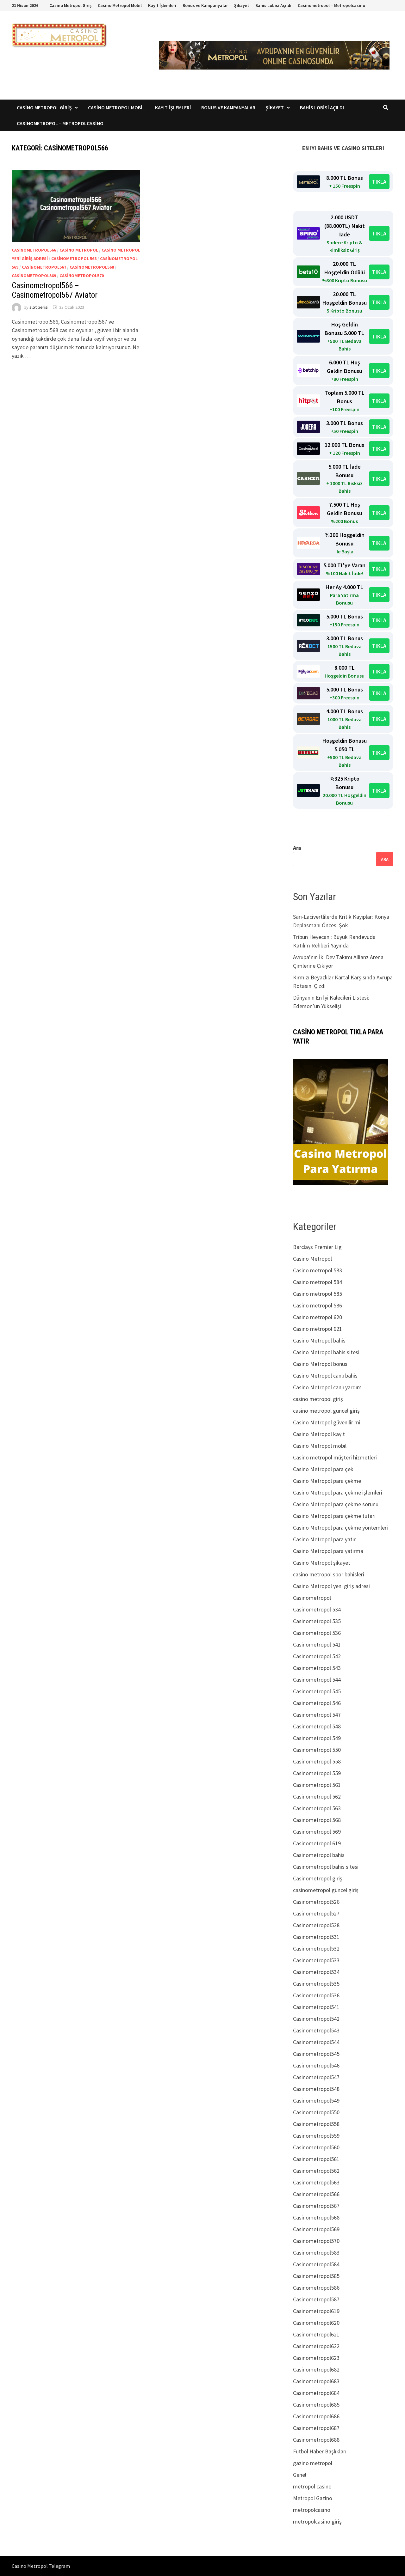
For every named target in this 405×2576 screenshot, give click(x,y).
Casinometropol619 (316, 2311)
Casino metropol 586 (317, 1305)
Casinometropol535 (316, 1983)
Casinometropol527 (316, 1913)
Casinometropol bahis (319, 1855)
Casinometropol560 (316, 2147)
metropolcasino (311, 2509)
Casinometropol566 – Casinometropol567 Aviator (54, 290)
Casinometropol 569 (317, 1831)
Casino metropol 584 (317, 1282)
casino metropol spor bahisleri (328, 1574)
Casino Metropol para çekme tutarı (334, 1515)
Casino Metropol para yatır (324, 1539)
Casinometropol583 (316, 2252)
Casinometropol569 (34, 275)
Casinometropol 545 (317, 1691)
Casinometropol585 (316, 2276)
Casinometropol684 (316, 2392)
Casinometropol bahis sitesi (325, 1866)
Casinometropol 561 (317, 1784)
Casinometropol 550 (317, 1749)
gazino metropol (312, 2463)
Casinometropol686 (316, 2416)
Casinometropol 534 (317, 1609)
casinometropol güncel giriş (325, 1890)
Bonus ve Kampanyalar (205, 5)
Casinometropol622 (316, 2346)
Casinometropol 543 (317, 1668)
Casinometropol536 (316, 1995)
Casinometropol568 (92, 267)
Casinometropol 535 (317, 1621)
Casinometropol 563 (317, 1808)
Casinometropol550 (316, 2112)
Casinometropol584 (316, 2264)
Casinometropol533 (316, 1960)
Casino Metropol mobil (319, 1445)
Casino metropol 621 (317, 1328)
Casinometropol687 (316, 2428)
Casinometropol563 (316, 2182)
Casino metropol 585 (317, 1293)
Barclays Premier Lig (317, 1247)
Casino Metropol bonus (320, 1363)
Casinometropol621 (316, 2334)
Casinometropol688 (316, 2439)
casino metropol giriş (318, 1399)
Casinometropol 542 (317, 1656)
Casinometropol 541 (317, 1644)
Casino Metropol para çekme (327, 1480)
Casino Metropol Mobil (120, 5)
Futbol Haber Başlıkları (319, 2451)
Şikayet (241, 5)
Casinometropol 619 (317, 1843)
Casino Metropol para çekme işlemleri (337, 1492)
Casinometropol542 (316, 2018)
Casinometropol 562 (317, 1796)
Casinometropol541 (316, 2007)
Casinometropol (312, 1597)
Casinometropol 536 (317, 1632)
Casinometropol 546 (317, 1703)
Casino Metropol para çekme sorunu (335, 1504)
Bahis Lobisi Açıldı (273, 5)
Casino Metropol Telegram (41, 2566)
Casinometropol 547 (317, 1714)
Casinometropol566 (34, 250)
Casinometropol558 (316, 2124)
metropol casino (312, 2486)
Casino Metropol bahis (319, 1340)
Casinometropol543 (316, 2030)
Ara (297, 847)
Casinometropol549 (316, 2100)
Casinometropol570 (81, 275)
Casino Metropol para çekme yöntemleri (340, 1527)
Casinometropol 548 (317, 1726)
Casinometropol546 (316, 2065)
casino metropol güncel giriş (326, 1410)
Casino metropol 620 (317, 1317)
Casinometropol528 (316, 1925)
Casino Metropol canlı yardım (327, 1387)
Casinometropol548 (316, 2088)
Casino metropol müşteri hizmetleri (335, 1457)
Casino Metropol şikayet (321, 1562)
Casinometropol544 (316, 2042)
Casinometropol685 (316, 2404)
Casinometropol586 (316, 2287)
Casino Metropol (78, 250)
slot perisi (38, 307)
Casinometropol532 (316, 1948)
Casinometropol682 (316, 2369)
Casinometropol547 (316, 2077)
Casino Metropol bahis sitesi (326, 1352)
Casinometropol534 (316, 1972)
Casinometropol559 (316, 2135)
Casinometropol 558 (317, 1761)
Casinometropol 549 (317, 1738)
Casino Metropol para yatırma (328, 1551)
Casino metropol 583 (317, 1270)
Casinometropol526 (316, 1901)
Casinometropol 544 (317, 1679)
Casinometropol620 (316, 2322)
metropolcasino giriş (317, 2521)
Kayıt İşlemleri (162, 5)
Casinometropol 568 (74, 258)
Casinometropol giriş (317, 1878)
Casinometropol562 (316, 2170)
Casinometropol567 (44, 267)
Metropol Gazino (312, 2498)
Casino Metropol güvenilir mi (326, 1422)
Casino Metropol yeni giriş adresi (331, 1586)
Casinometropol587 (316, 2299)
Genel (299, 2474)
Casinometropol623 (316, 2357)
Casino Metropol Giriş (70, 5)
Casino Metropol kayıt (319, 1434)
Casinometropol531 (316, 1936)
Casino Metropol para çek (323, 1469)
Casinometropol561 (316, 2159)
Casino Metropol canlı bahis (325, 1375)
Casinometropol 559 (317, 1773)
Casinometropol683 (316, 2381)
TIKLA (379, 181)
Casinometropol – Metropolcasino (331, 5)
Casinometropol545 (316, 2053)
